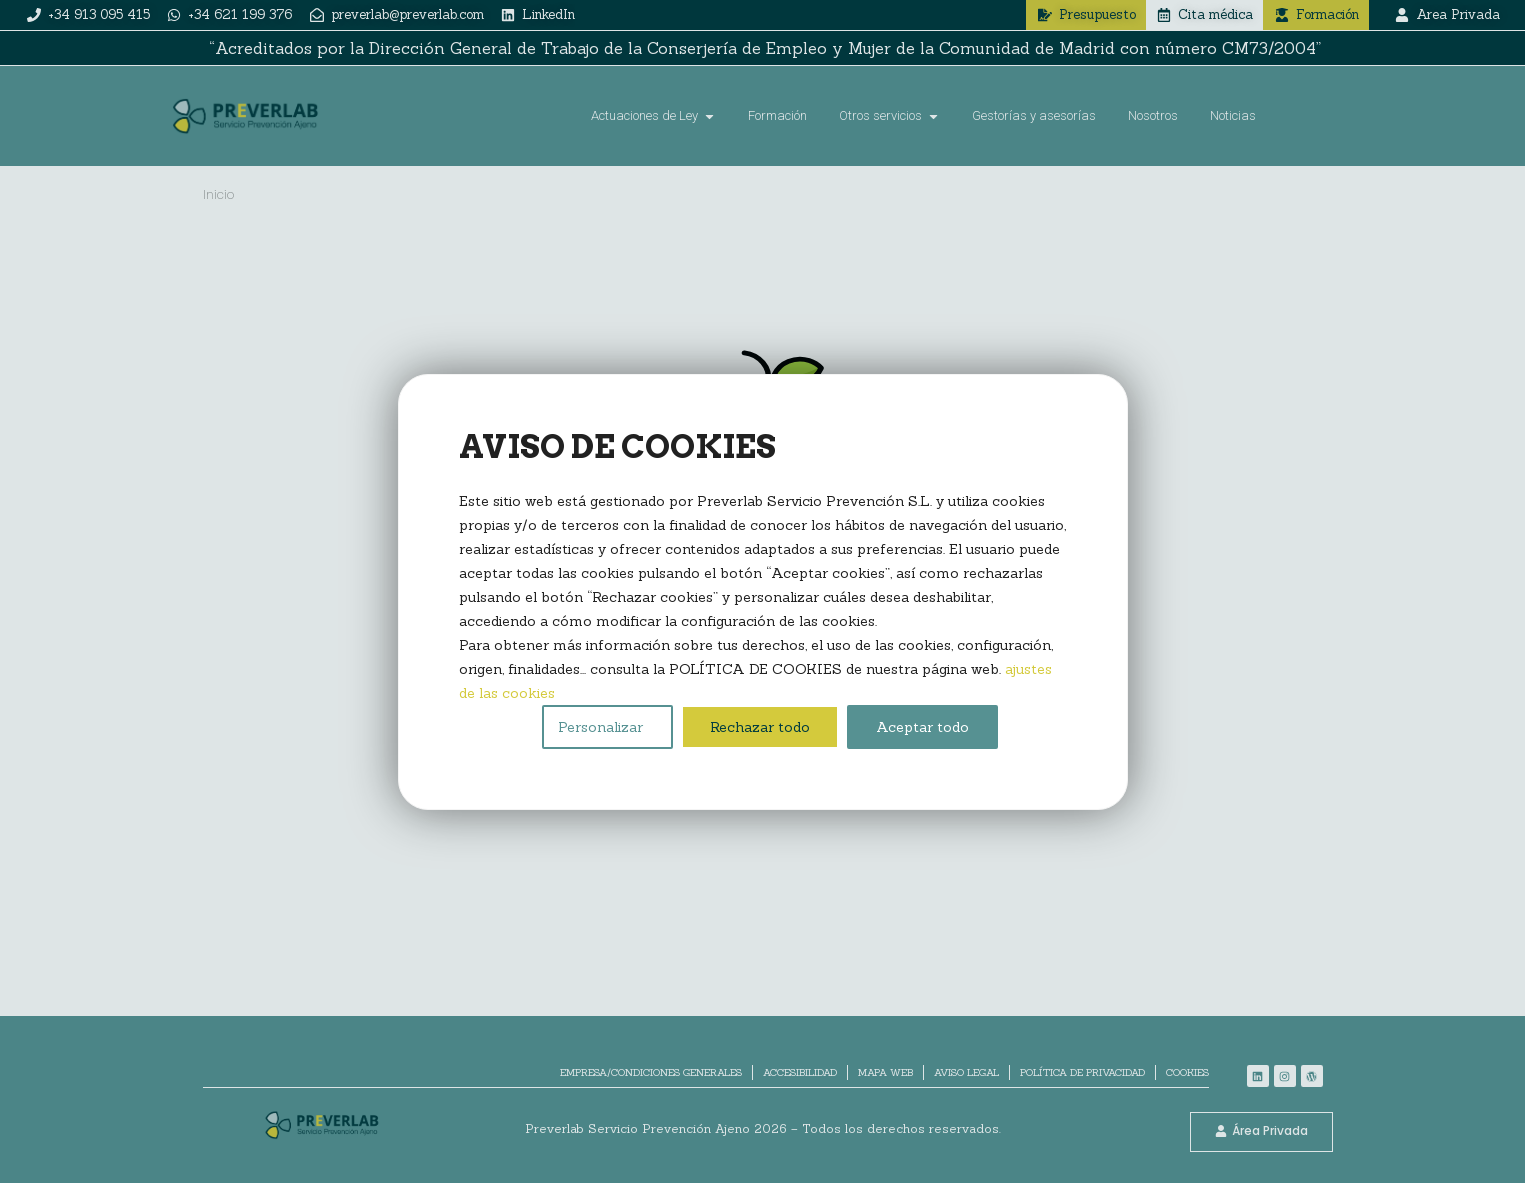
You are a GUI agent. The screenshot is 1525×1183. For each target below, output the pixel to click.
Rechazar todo (760, 727)
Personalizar (600, 727)
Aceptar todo (922, 727)
